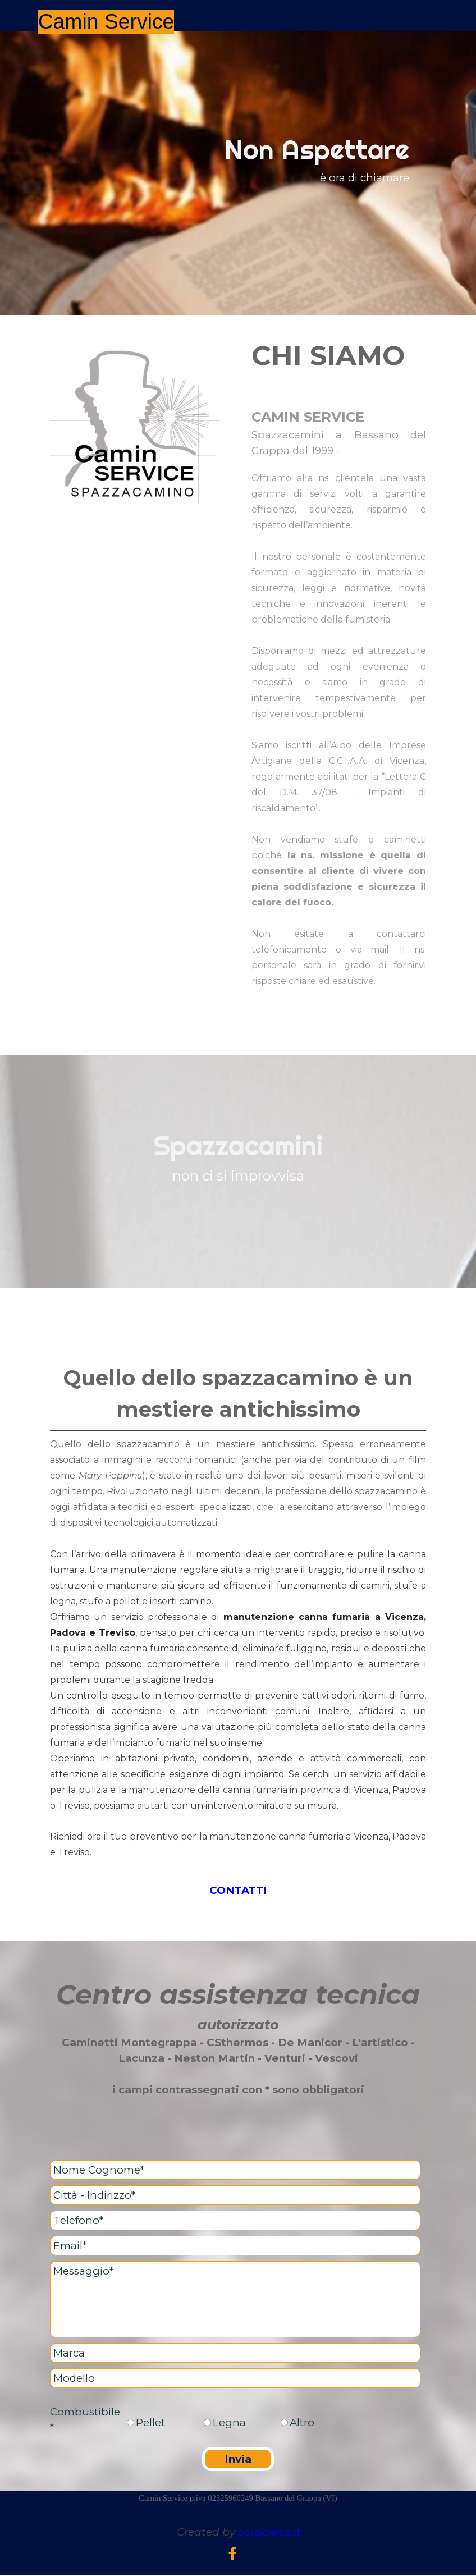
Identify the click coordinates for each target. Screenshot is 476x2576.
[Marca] (235, 2353)
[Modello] (235, 2378)
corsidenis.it (269, 2531)
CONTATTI (238, 1890)
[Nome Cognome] (235, 2170)
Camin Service (106, 21)
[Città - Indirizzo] (235, 2195)
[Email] (235, 2245)
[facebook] (232, 2553)
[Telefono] (235, 2220)
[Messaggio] (235, 2299)
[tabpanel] (238, 173)
